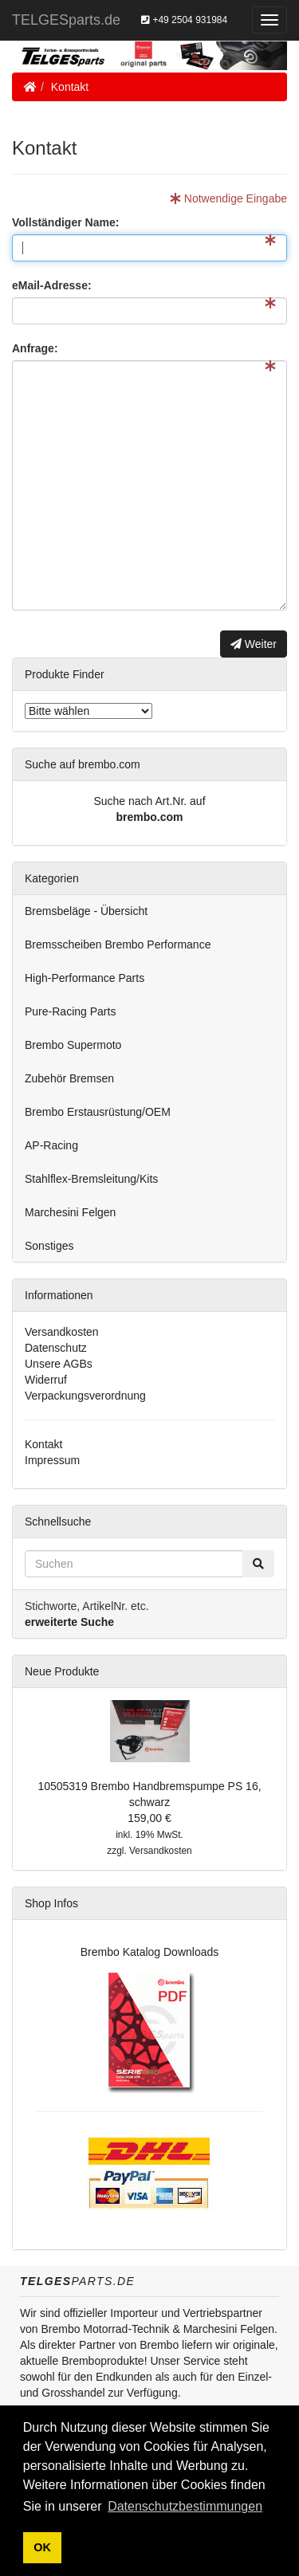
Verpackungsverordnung (85, 1395)
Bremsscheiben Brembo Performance (117, 944)
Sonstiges (49, 1245)
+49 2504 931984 (184, 20)
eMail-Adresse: (52, 285)
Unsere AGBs (58, 1363)
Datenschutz (56, 1347)
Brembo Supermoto (73, 1045)
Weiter (253, 644)
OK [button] (42, 2547)
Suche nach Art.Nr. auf (149, 801)
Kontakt (70, 86)
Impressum (52, 1460)
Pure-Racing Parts (70, 1011)
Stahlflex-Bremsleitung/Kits (91, 1178)
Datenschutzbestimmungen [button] (185, 2506)
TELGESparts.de (66, 20)
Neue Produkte (62, 1671)
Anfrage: (35, 348)
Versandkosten (62, 1331)
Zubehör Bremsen (69, 1078)
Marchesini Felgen (70, 1212)
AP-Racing (51, 1145)
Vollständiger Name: (65, 222)
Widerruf (46, 1379)
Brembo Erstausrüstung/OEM (98, 1111)
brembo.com (149, 817)
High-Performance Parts (84, 978)
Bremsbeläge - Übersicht (86, 911)
